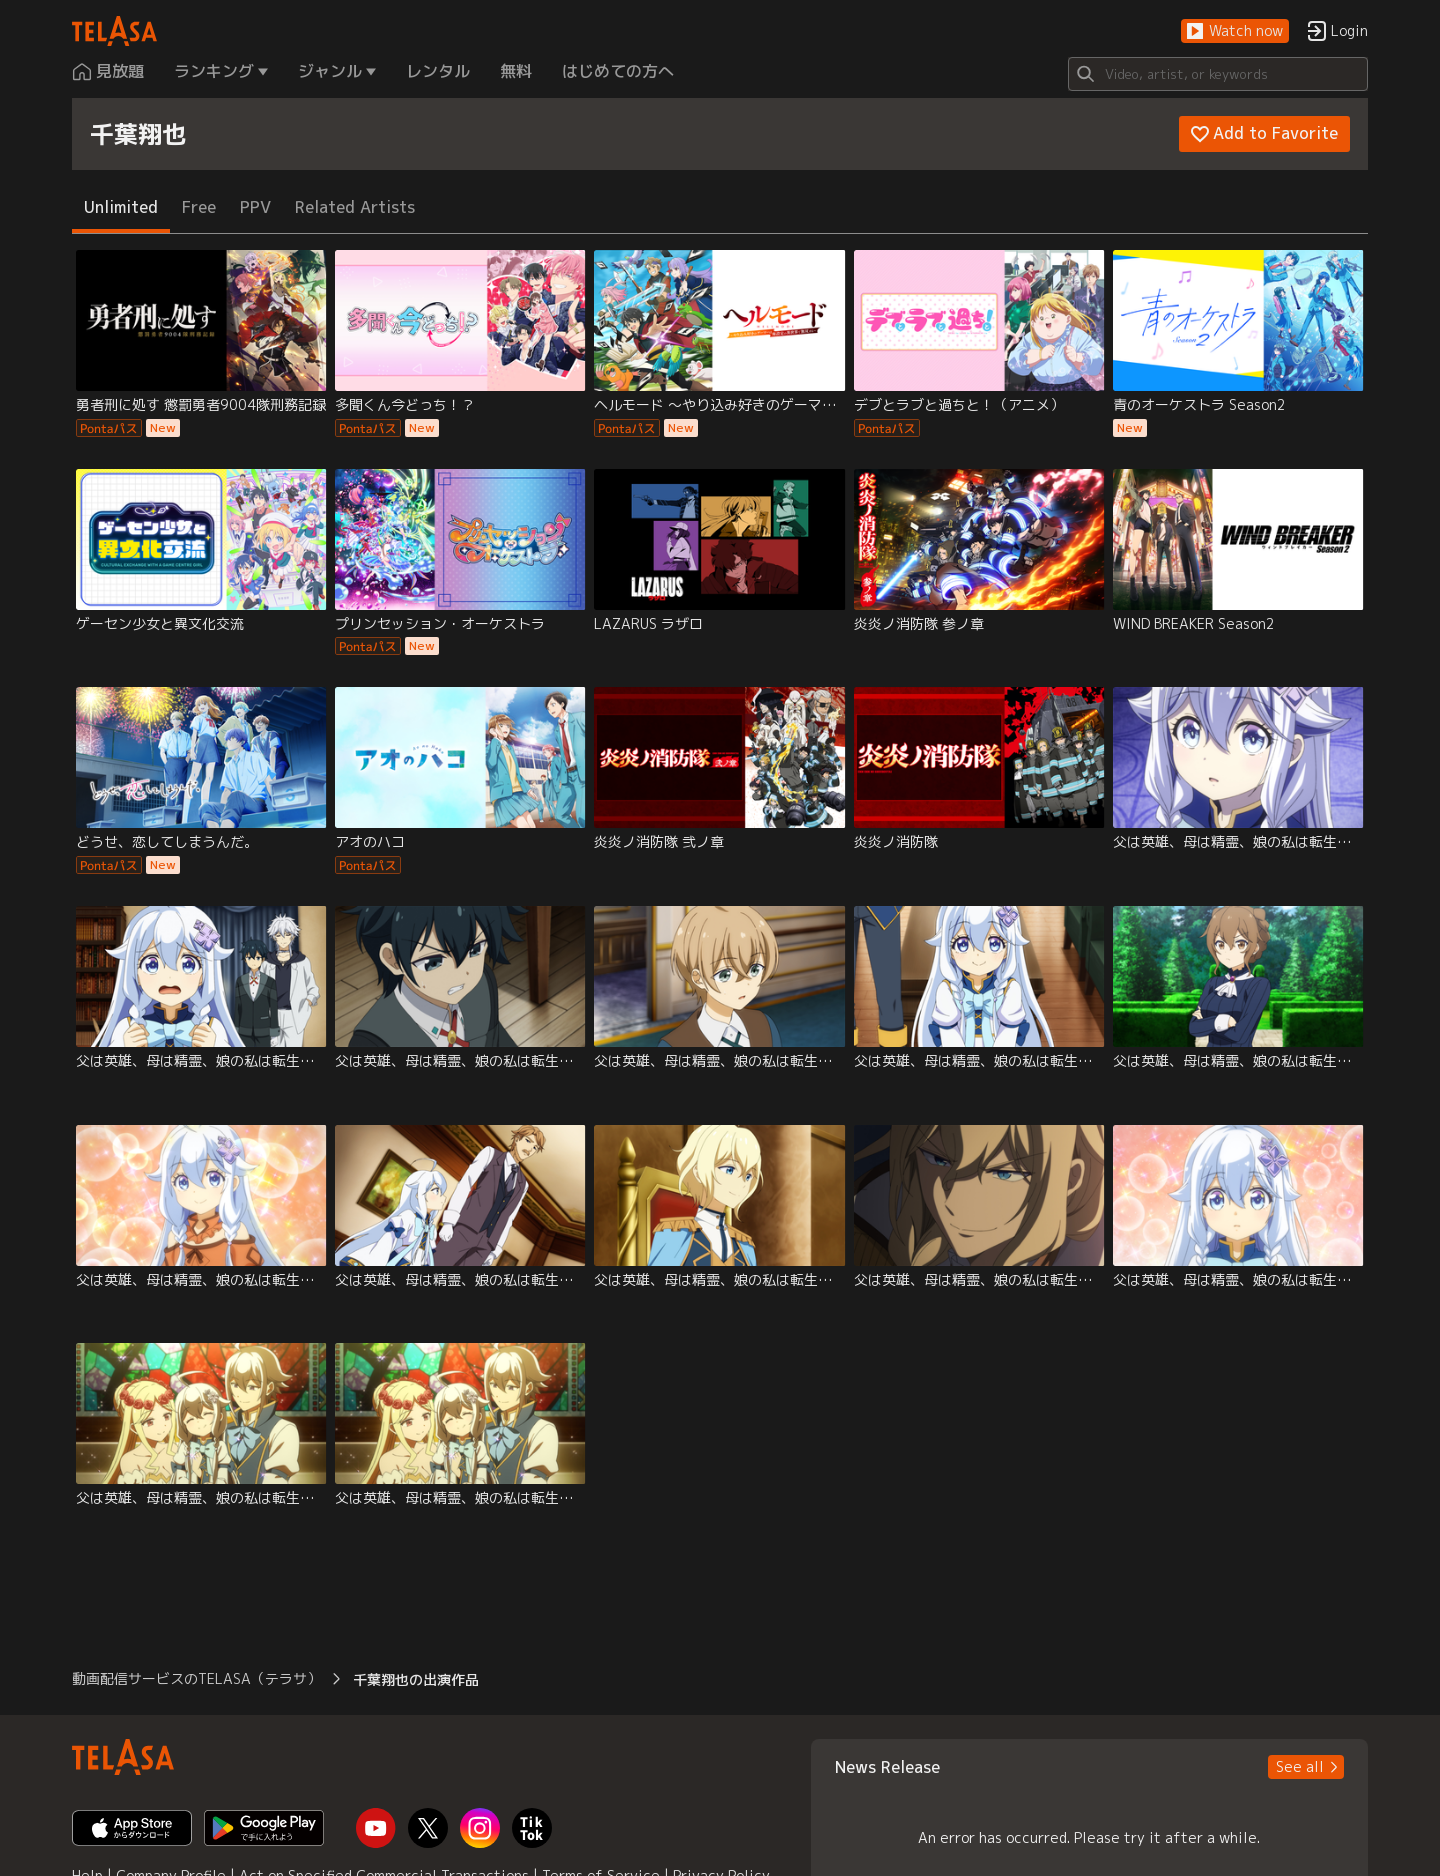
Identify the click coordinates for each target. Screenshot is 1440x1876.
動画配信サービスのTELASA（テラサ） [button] (196, 1678)
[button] (1235, 31)
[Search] (1218, 74)
